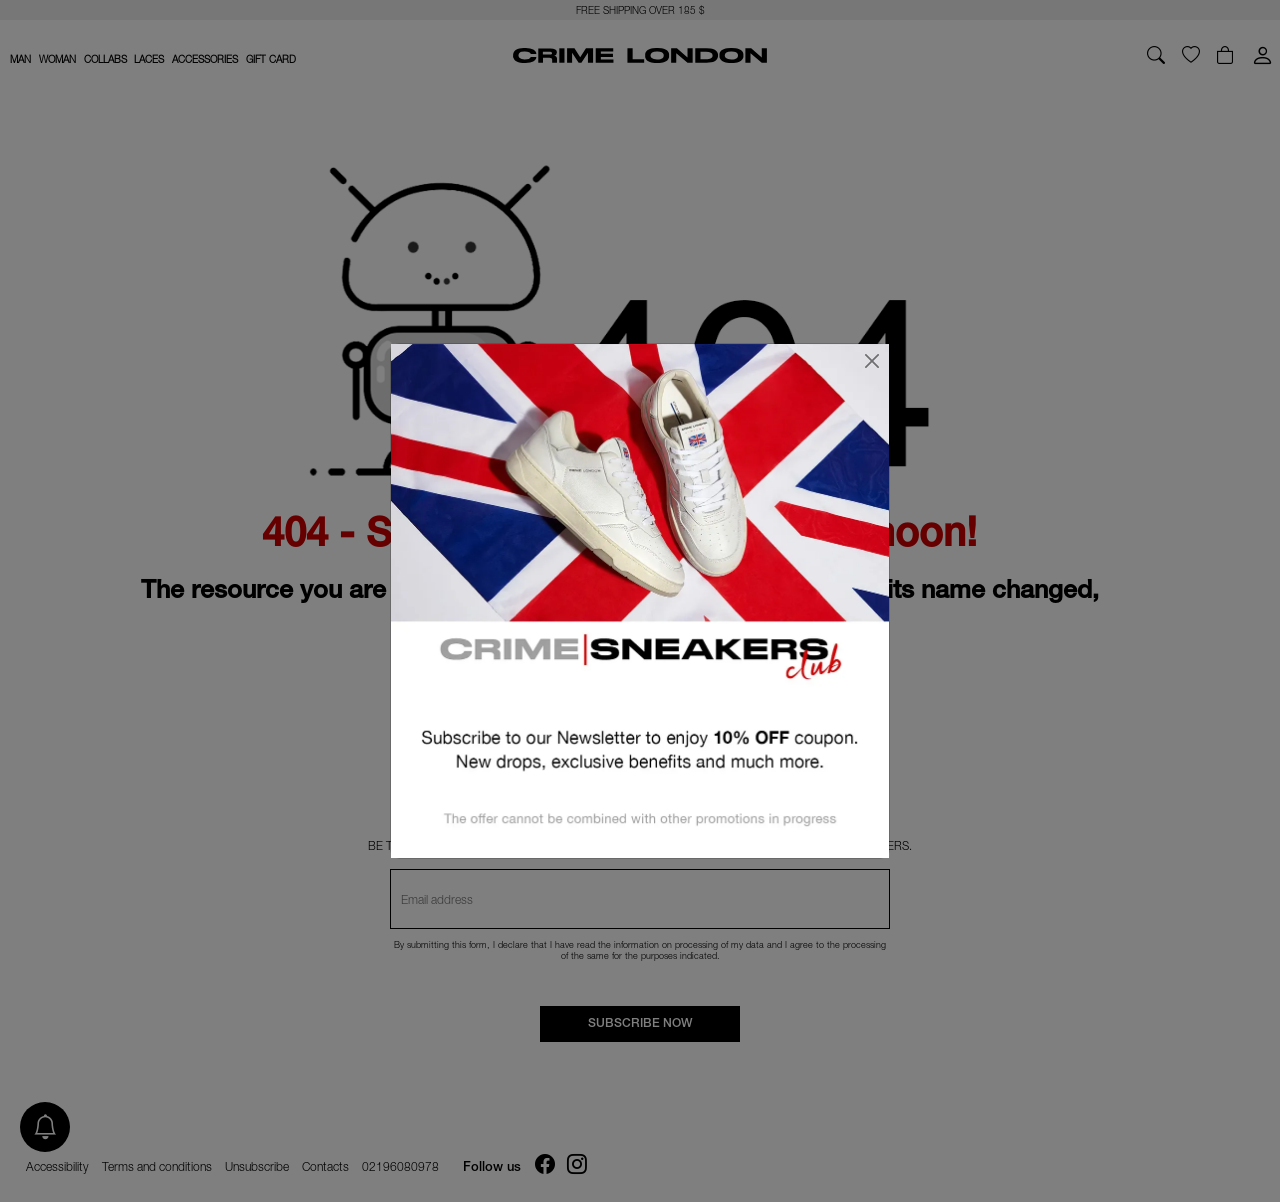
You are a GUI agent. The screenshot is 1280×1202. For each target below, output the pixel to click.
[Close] (872, 361)
